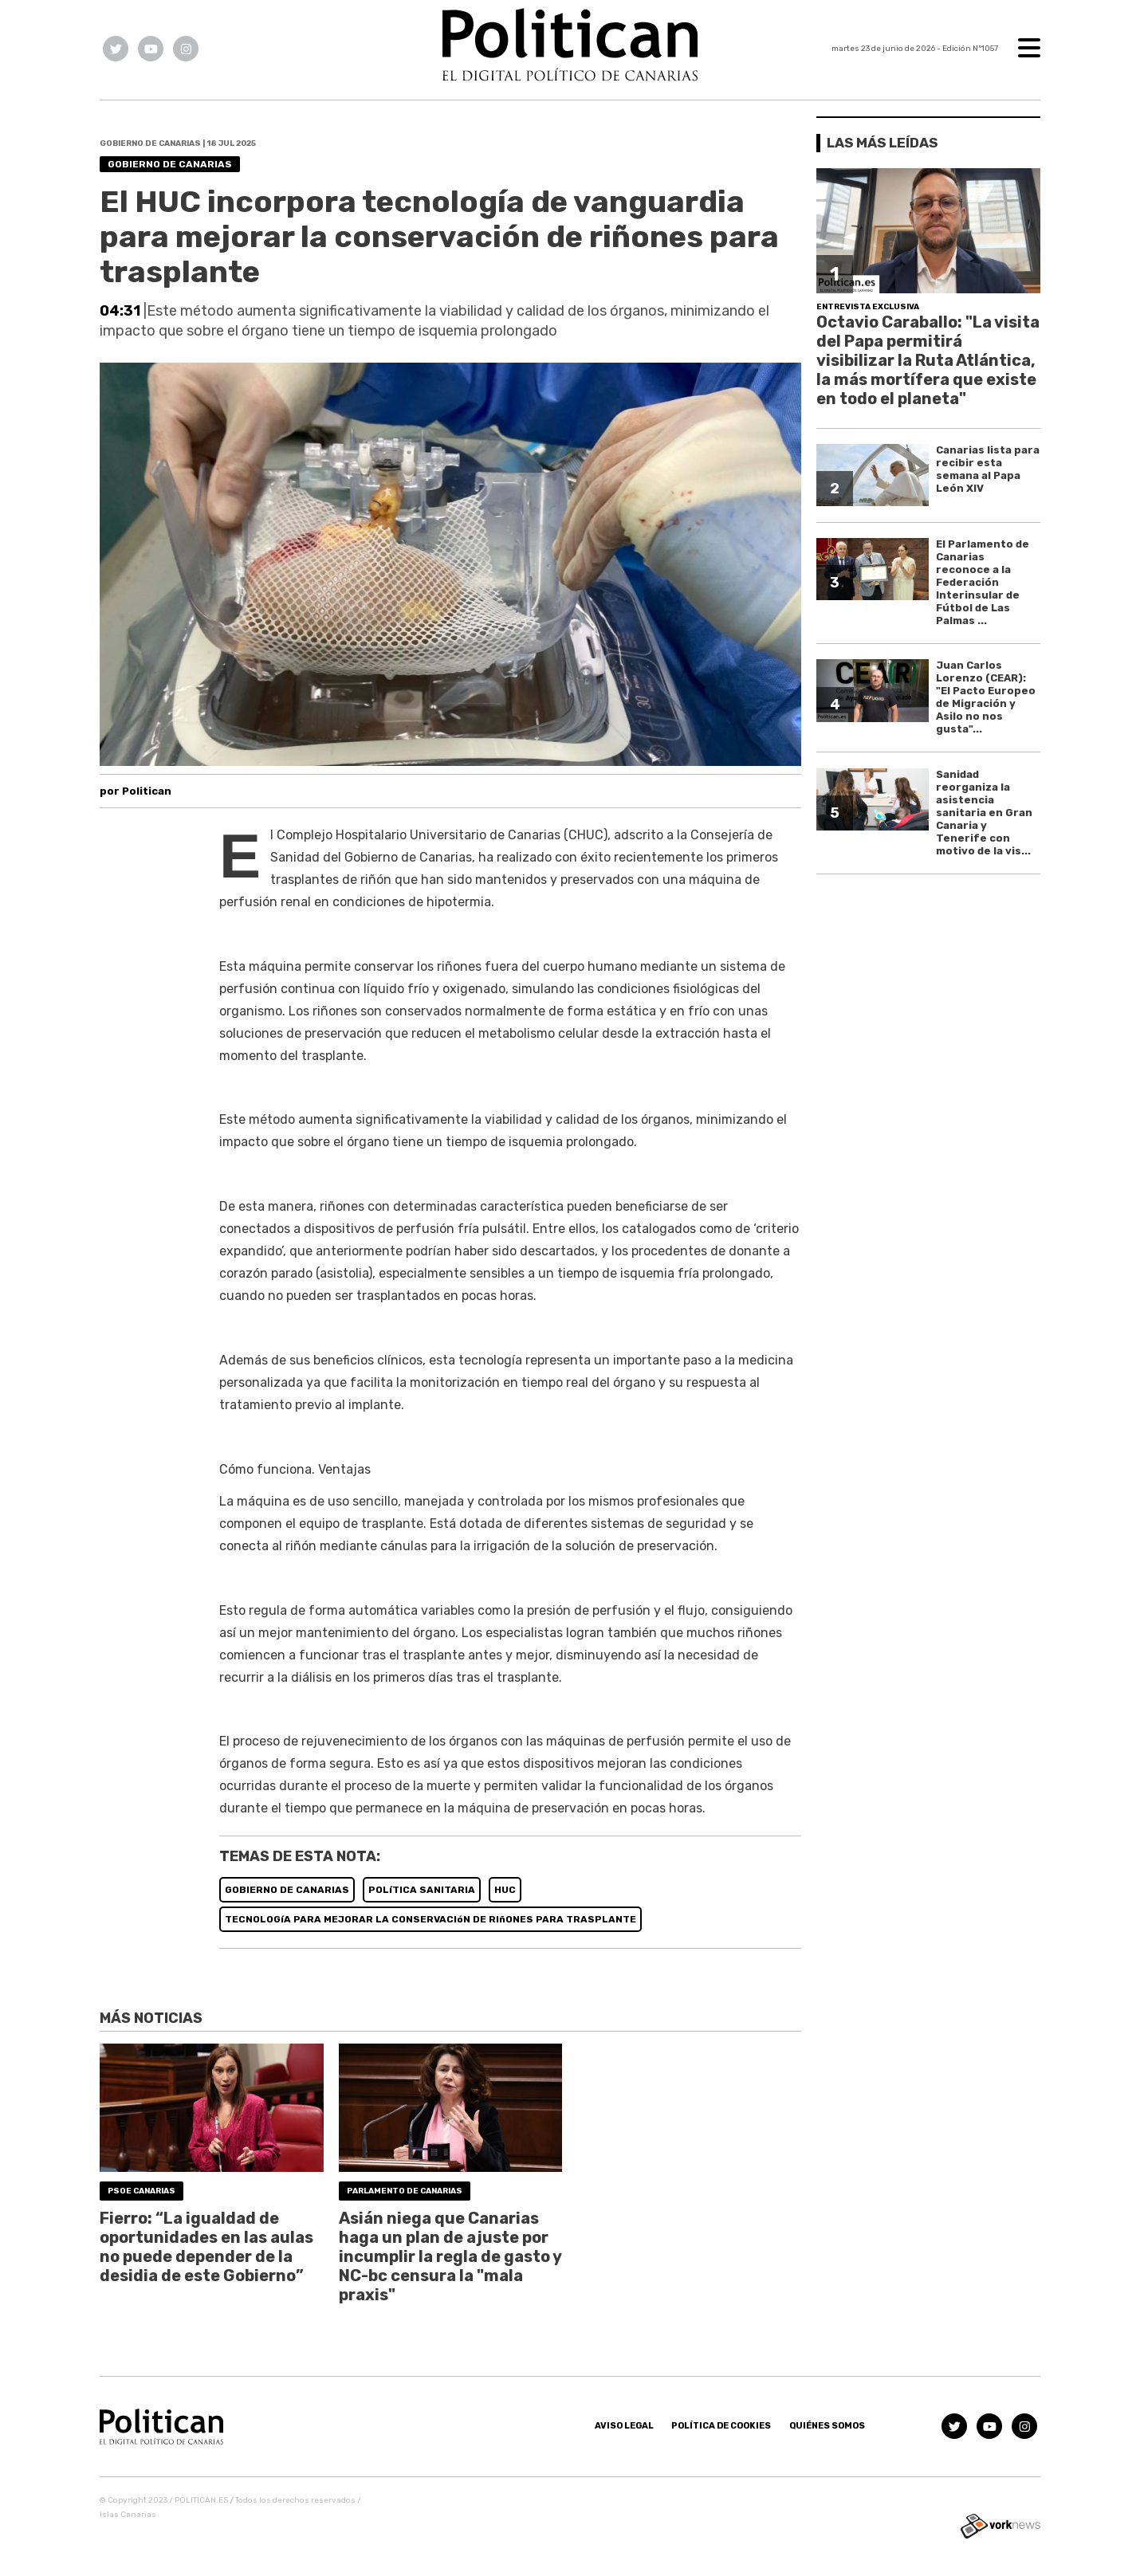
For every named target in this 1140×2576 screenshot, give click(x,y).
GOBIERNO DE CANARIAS (287, 1889)
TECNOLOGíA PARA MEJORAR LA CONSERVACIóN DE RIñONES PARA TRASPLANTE (430, 1919)
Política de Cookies (721, 2426)
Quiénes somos (827, 2426)
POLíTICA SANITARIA (421, 1889)
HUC (505, 1889)
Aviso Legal (624, 2426)
